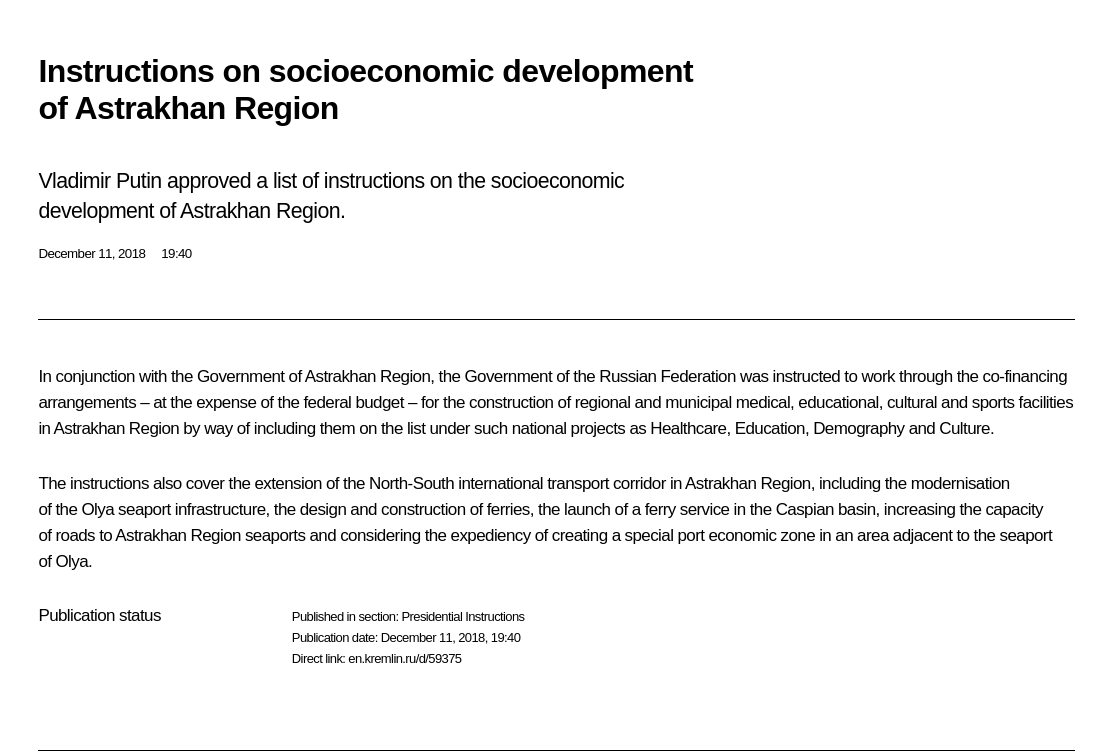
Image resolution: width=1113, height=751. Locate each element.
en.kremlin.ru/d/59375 (404, 658)
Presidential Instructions (462, 616)
